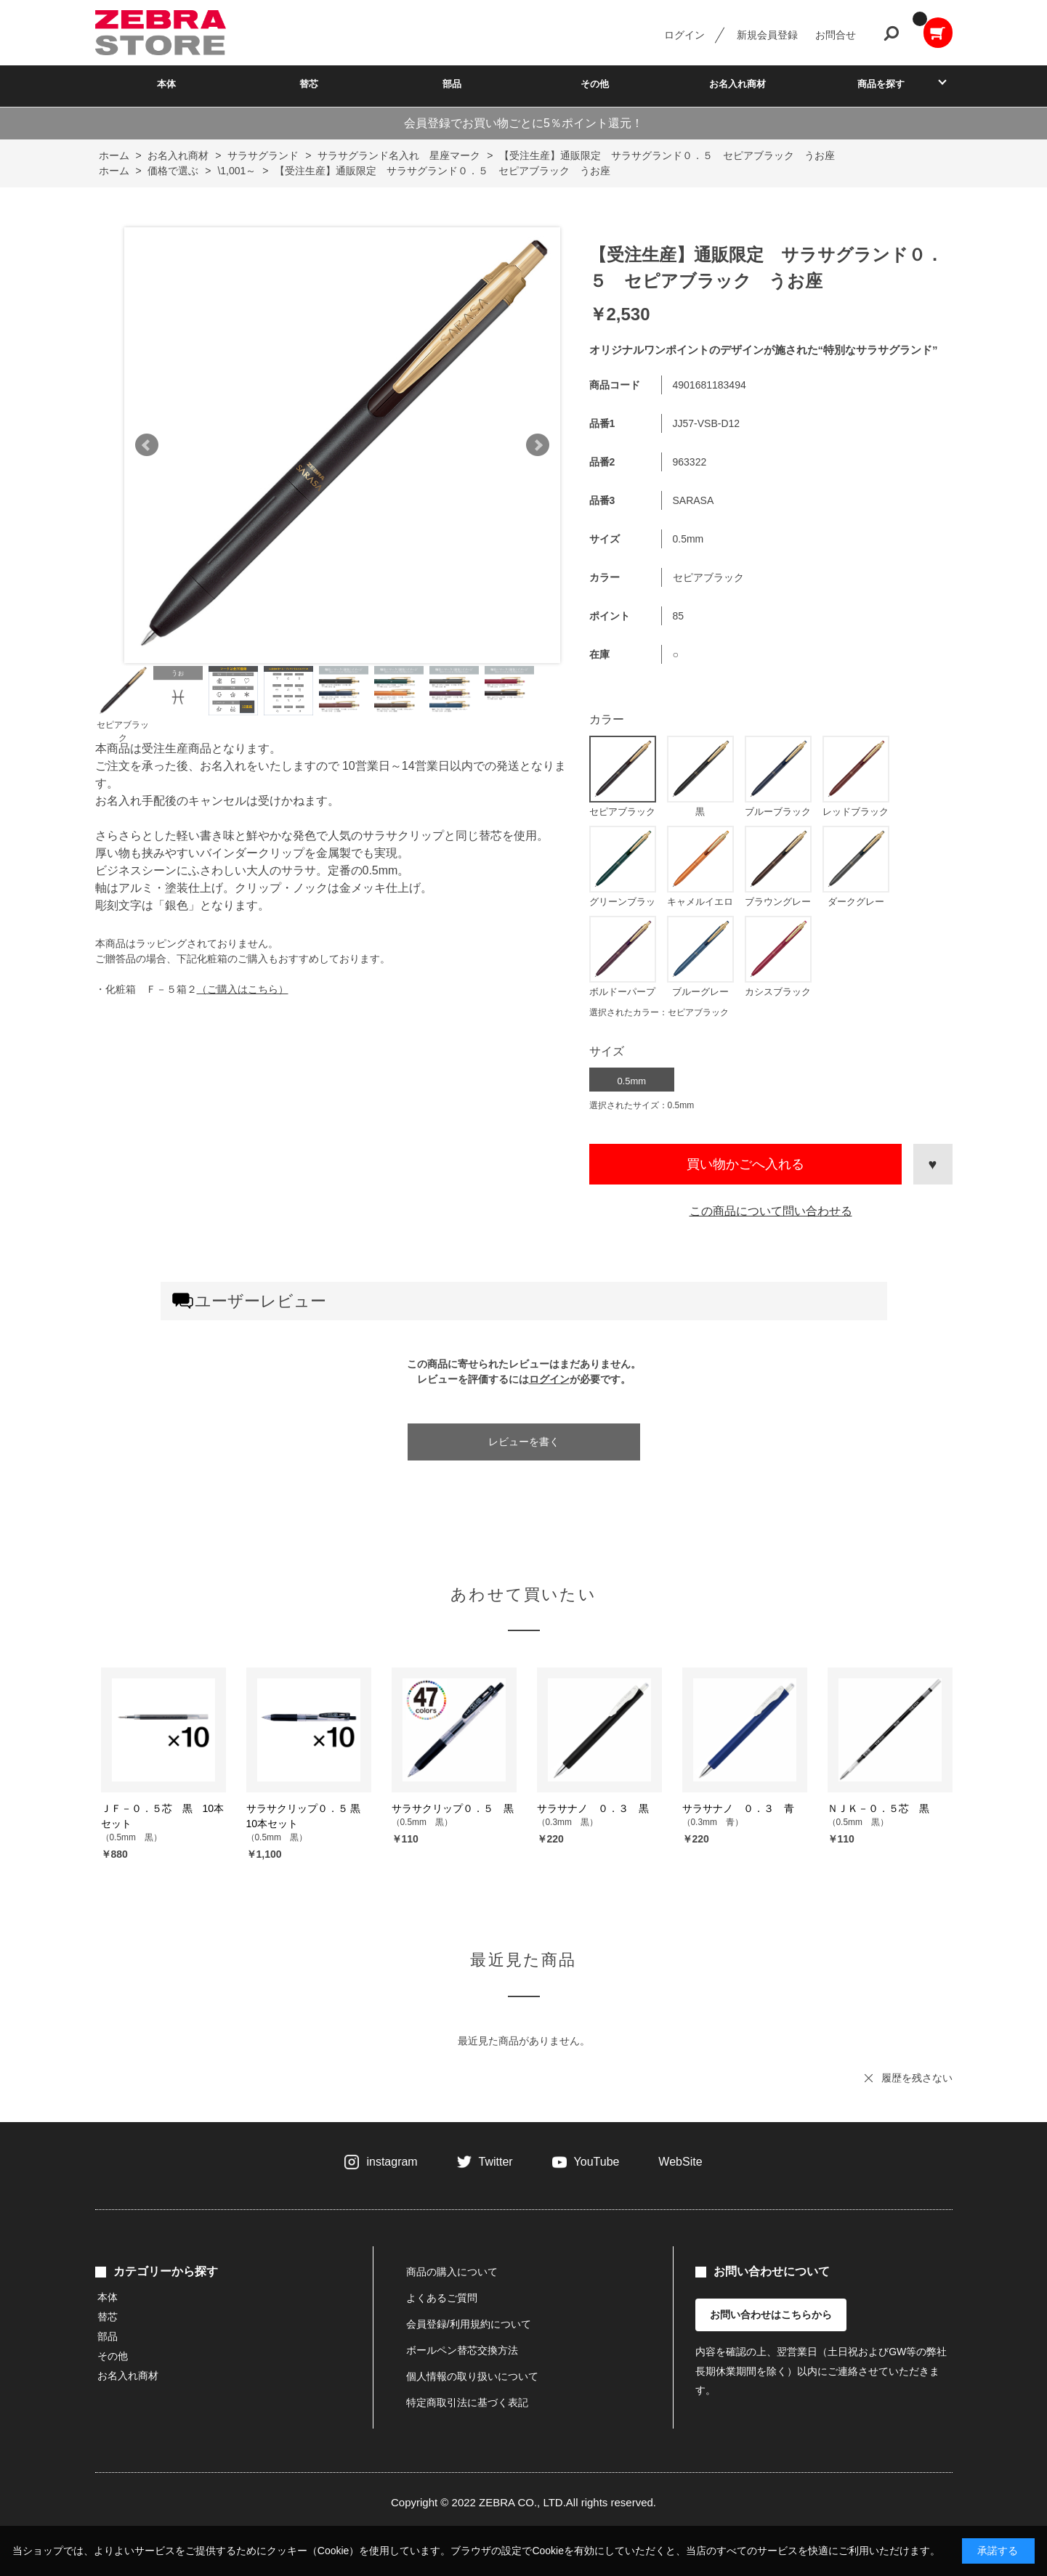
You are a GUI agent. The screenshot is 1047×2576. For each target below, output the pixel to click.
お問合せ (835, 35)
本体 (166, 83)
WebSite (680, 2162)
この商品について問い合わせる (771, 1211)
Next (537, 445)
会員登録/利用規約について (468, 2324)
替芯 (308, 83)
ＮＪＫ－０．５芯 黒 (878, 1808)
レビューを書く (523, 1441)
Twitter (496, 2162)
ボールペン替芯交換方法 (462, 2350)
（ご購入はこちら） (242, 989)
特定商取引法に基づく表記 (467, 2402)
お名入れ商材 (737, 83)
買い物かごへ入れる (745, 1164)
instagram (391, 2162)
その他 (595, 83)
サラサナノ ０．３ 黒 (593, 1808)
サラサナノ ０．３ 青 (738, 1808)
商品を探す (881, 83)
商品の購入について (452, 2272)
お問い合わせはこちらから (771, 2314)
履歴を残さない (917, 2078)
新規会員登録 (767, 35)
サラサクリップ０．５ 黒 (453, 1808)
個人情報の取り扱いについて (472, 2376)
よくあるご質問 (441, 2298)
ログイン (684, 35)
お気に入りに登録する (933, 1164)
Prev (146, 445)
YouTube (597, 2162)
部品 (451, 83)
